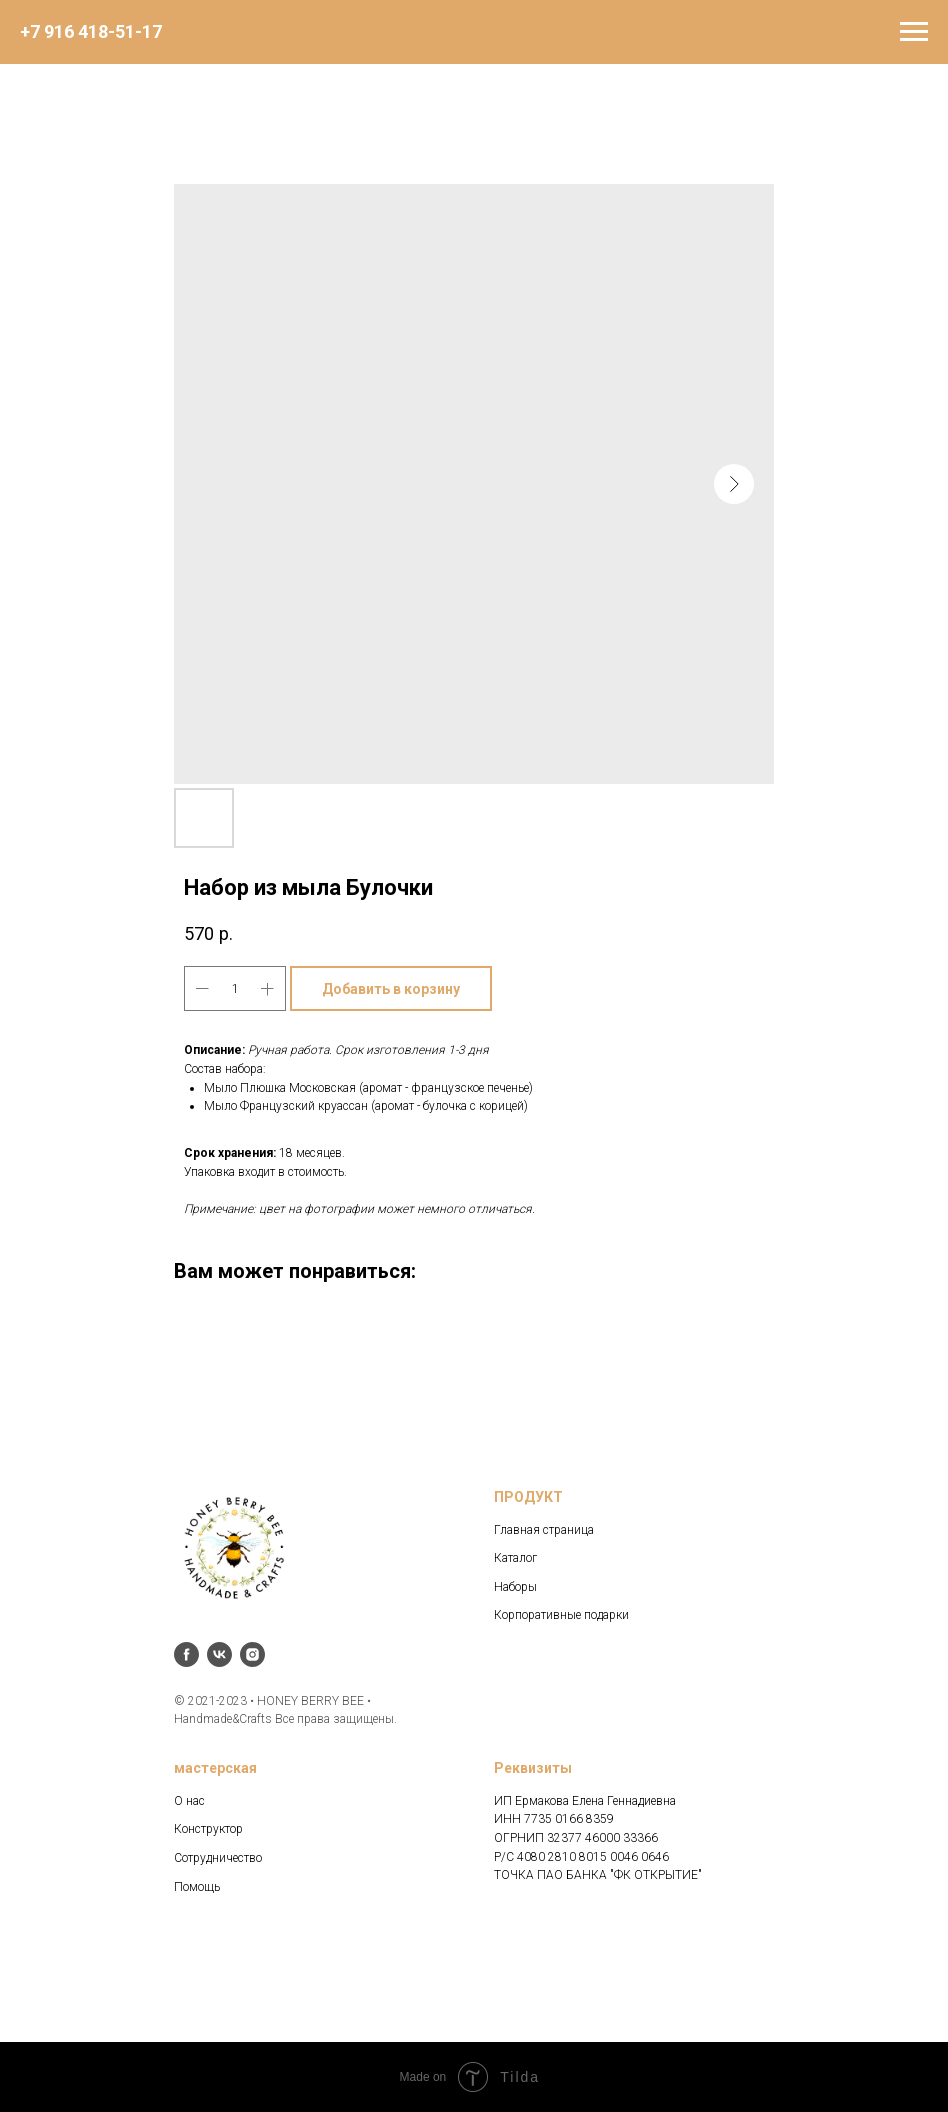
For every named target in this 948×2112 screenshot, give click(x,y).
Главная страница (544, 1530)
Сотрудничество (218, 1858)
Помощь (197, 1887)
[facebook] (186, 1654)
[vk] (219, 1654)
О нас (189, 1801)
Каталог (515, 1558)
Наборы (515, 1587)
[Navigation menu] (914, 32)
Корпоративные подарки (561, 1615)
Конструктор (208, 1829)
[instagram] (252, 1654)
